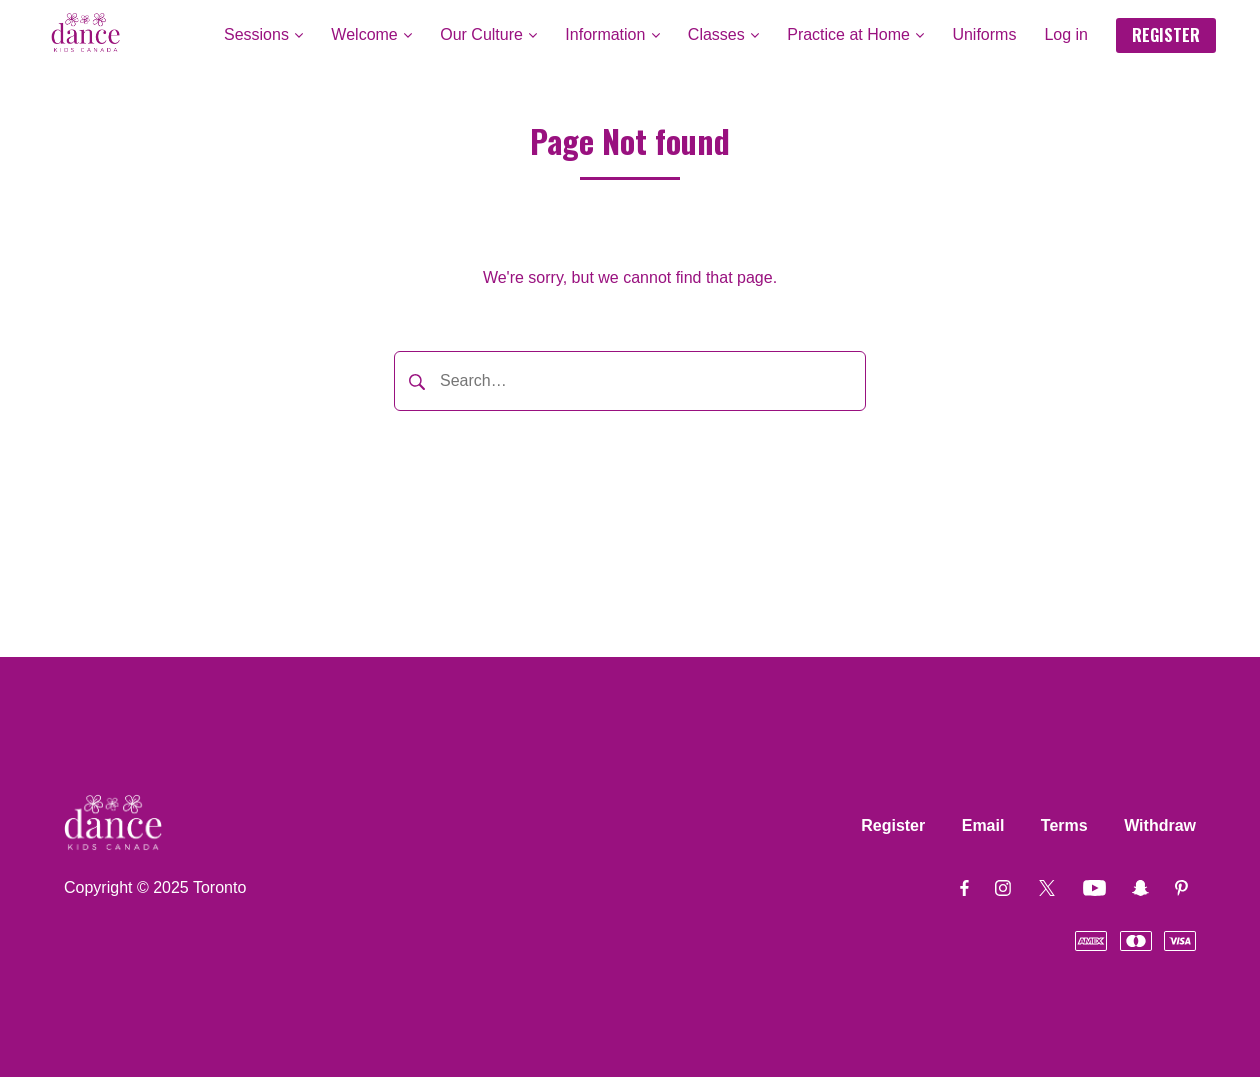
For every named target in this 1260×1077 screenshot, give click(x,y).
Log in (1066, 34)
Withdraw (1160, 825)
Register (893, 825)
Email (983, 825)
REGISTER (1166, 35)
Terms (1064, 825)
